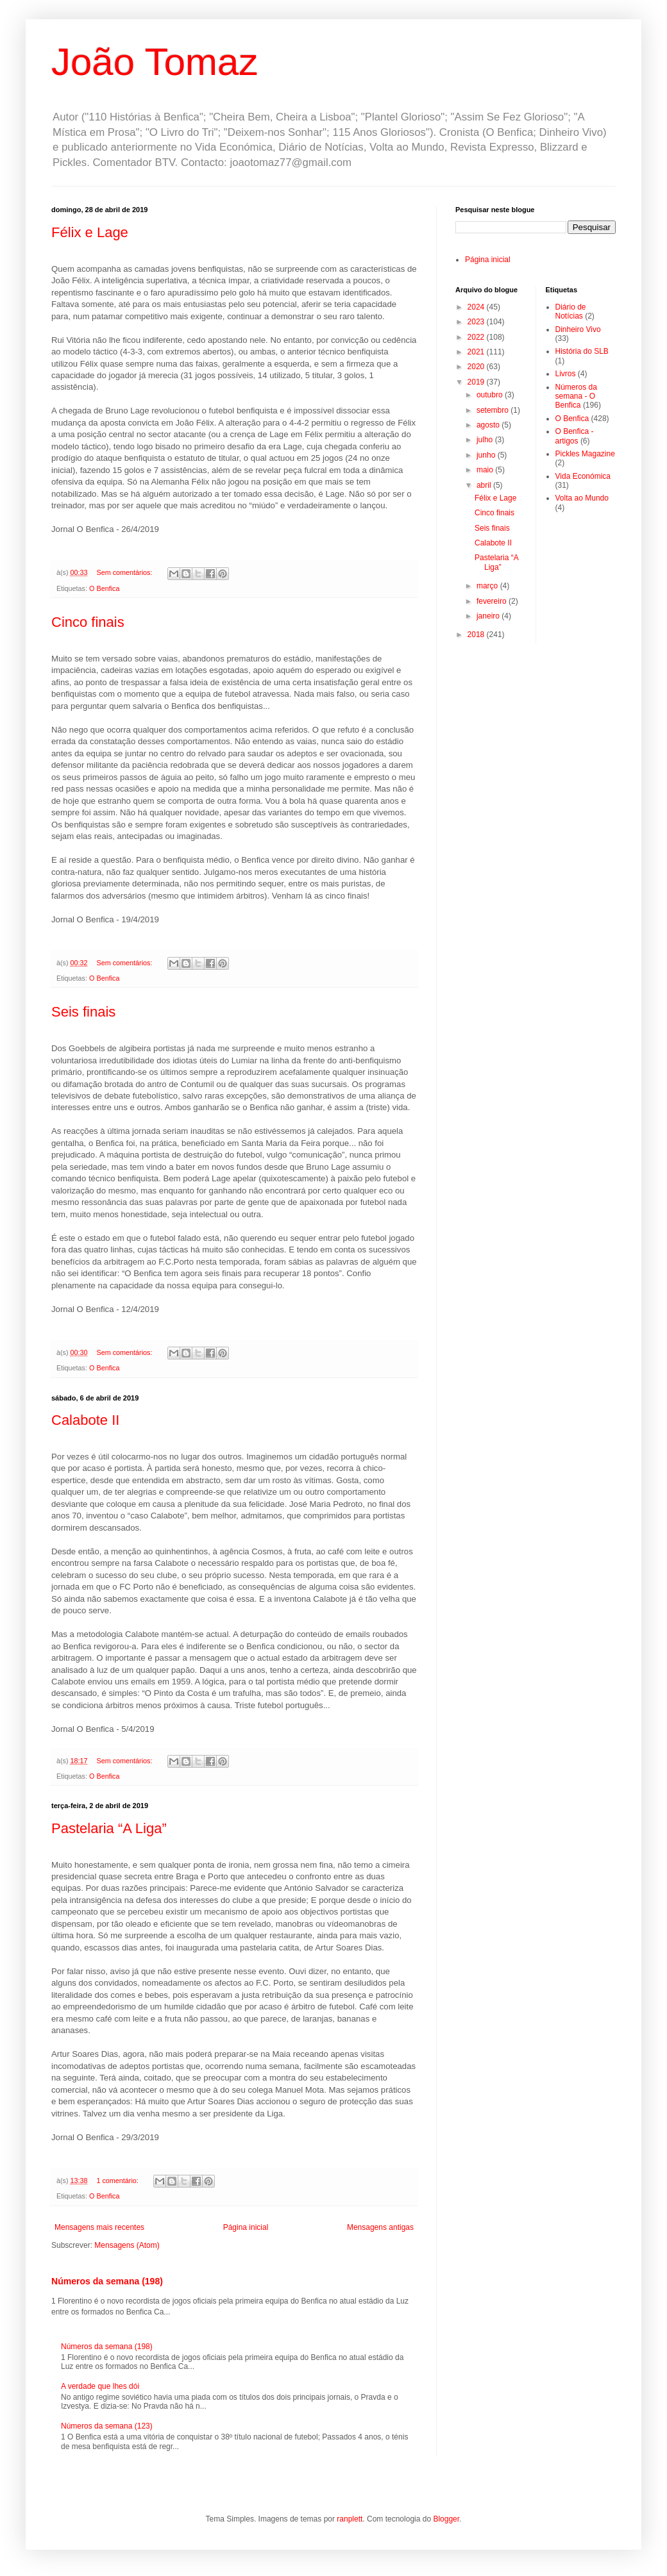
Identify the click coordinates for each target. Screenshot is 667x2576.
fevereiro (493, 601)
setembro (494, 410)
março (488, 585)
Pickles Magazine (585, 453)
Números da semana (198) (107, 2281)
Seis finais (83, 1012)
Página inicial (246, 2227)
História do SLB (582, 351)
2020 (477, 366)
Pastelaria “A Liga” (109, 1828)
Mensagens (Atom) (126, 2245)
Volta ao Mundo (582, 498)
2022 (477, 337)
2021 (477, 351)
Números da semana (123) (107, 2426)
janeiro (489, 615)
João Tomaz (154, 61)
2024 (477, 307)
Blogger (446, 2518)
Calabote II (85, 1420)
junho (487, 455)
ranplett (349, 2518)
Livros (565, 373)
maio (486, 469)
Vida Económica (583, 476)
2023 (477, 321)
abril (485, 485)
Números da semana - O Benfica (576, 396)
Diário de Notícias (570, 311)
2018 (477, 634)
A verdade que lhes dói (100, 2386)
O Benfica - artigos (574, 436)
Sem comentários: (125, 572)
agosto (489, 424)
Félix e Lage (89, 232)
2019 (477, 382)
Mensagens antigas (380, 2227)
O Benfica (104, 588)
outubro (491, 394)
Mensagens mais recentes (99, 2227)
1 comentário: (118, 2180)
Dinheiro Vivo (578, 329)
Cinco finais (87, 622)
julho (486, 439)
